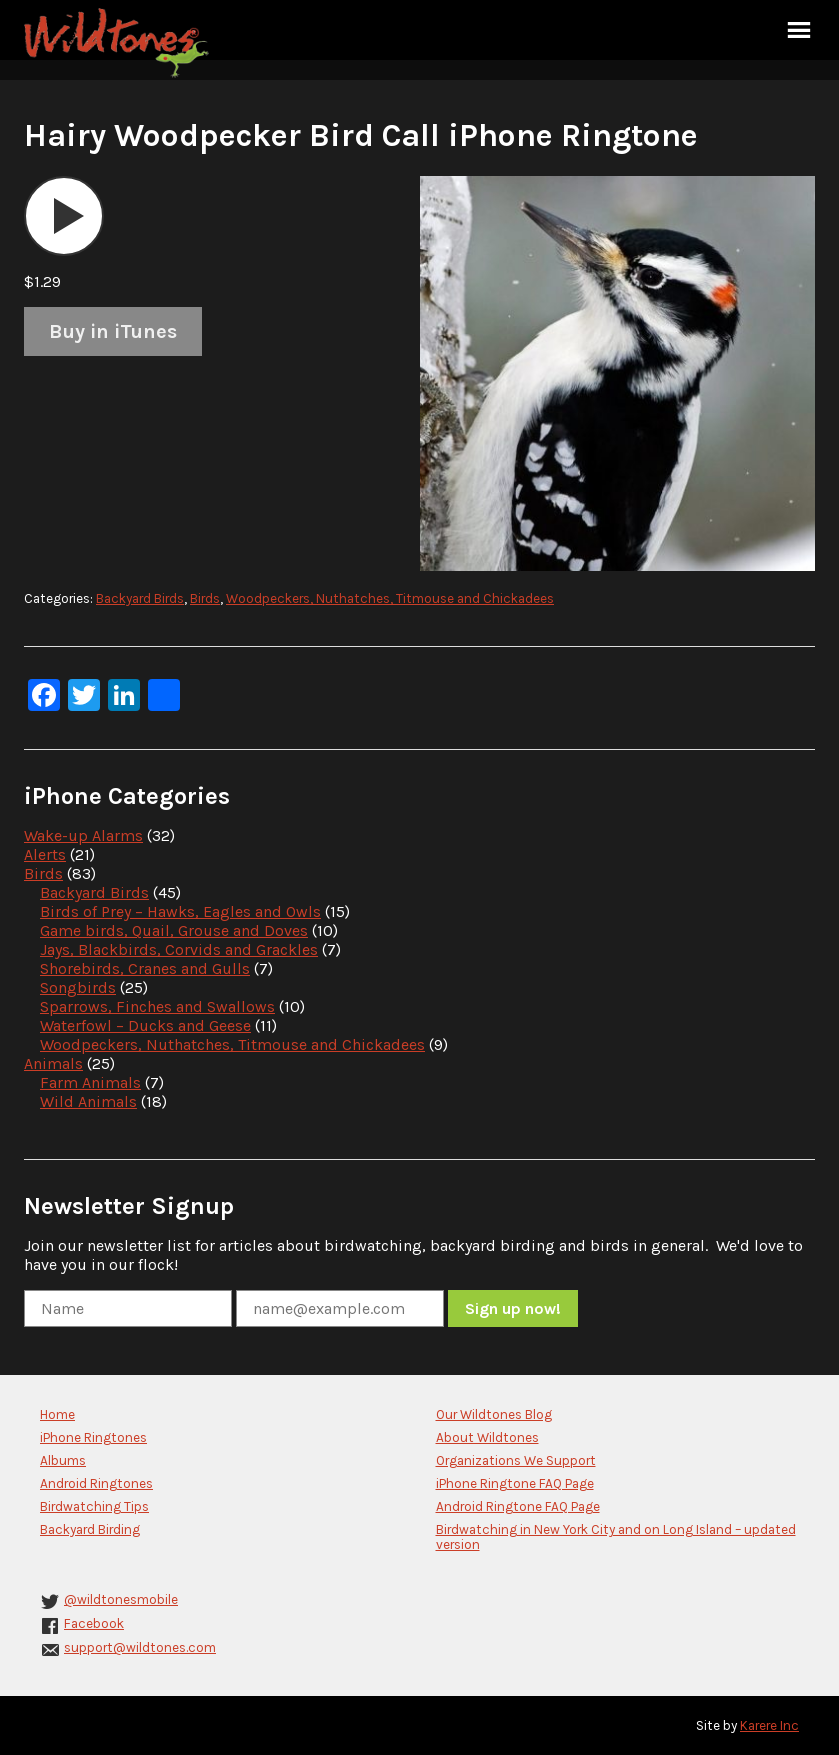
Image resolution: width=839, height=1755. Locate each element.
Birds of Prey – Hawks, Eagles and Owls (180, 911)
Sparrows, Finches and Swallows (157, 1006)
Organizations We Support (516, 1460)
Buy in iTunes (113, 331)
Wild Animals (88, 1101)
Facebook (94, 1623)
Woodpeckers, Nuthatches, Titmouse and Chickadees (390, 598)
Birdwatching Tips (94, 1506)
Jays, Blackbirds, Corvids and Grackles (179, 949)
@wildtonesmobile (121, 1599)
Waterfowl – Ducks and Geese (145, 1025)
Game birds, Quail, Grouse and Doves (174, 930)
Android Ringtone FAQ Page (518, 1506)
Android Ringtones (96, 1483)
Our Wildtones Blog (494, 1414)
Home (57, 1414)
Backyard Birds (140, 598)
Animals (53, 1063)
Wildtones (119, 43)
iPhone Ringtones (93, 1437)
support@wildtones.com (140, 1647)
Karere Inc (769, 1725)
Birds (205, 598)
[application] (64, 216)
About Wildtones (487, 1437)
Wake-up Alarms (83, 835)
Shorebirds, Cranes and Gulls (145, 968)
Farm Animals (90, 1082)
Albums (63, 1460)
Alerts (45, 854)
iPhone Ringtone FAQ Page (515, 1483)
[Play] (64, 216)
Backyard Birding (90, 1529)
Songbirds (78, 987)
